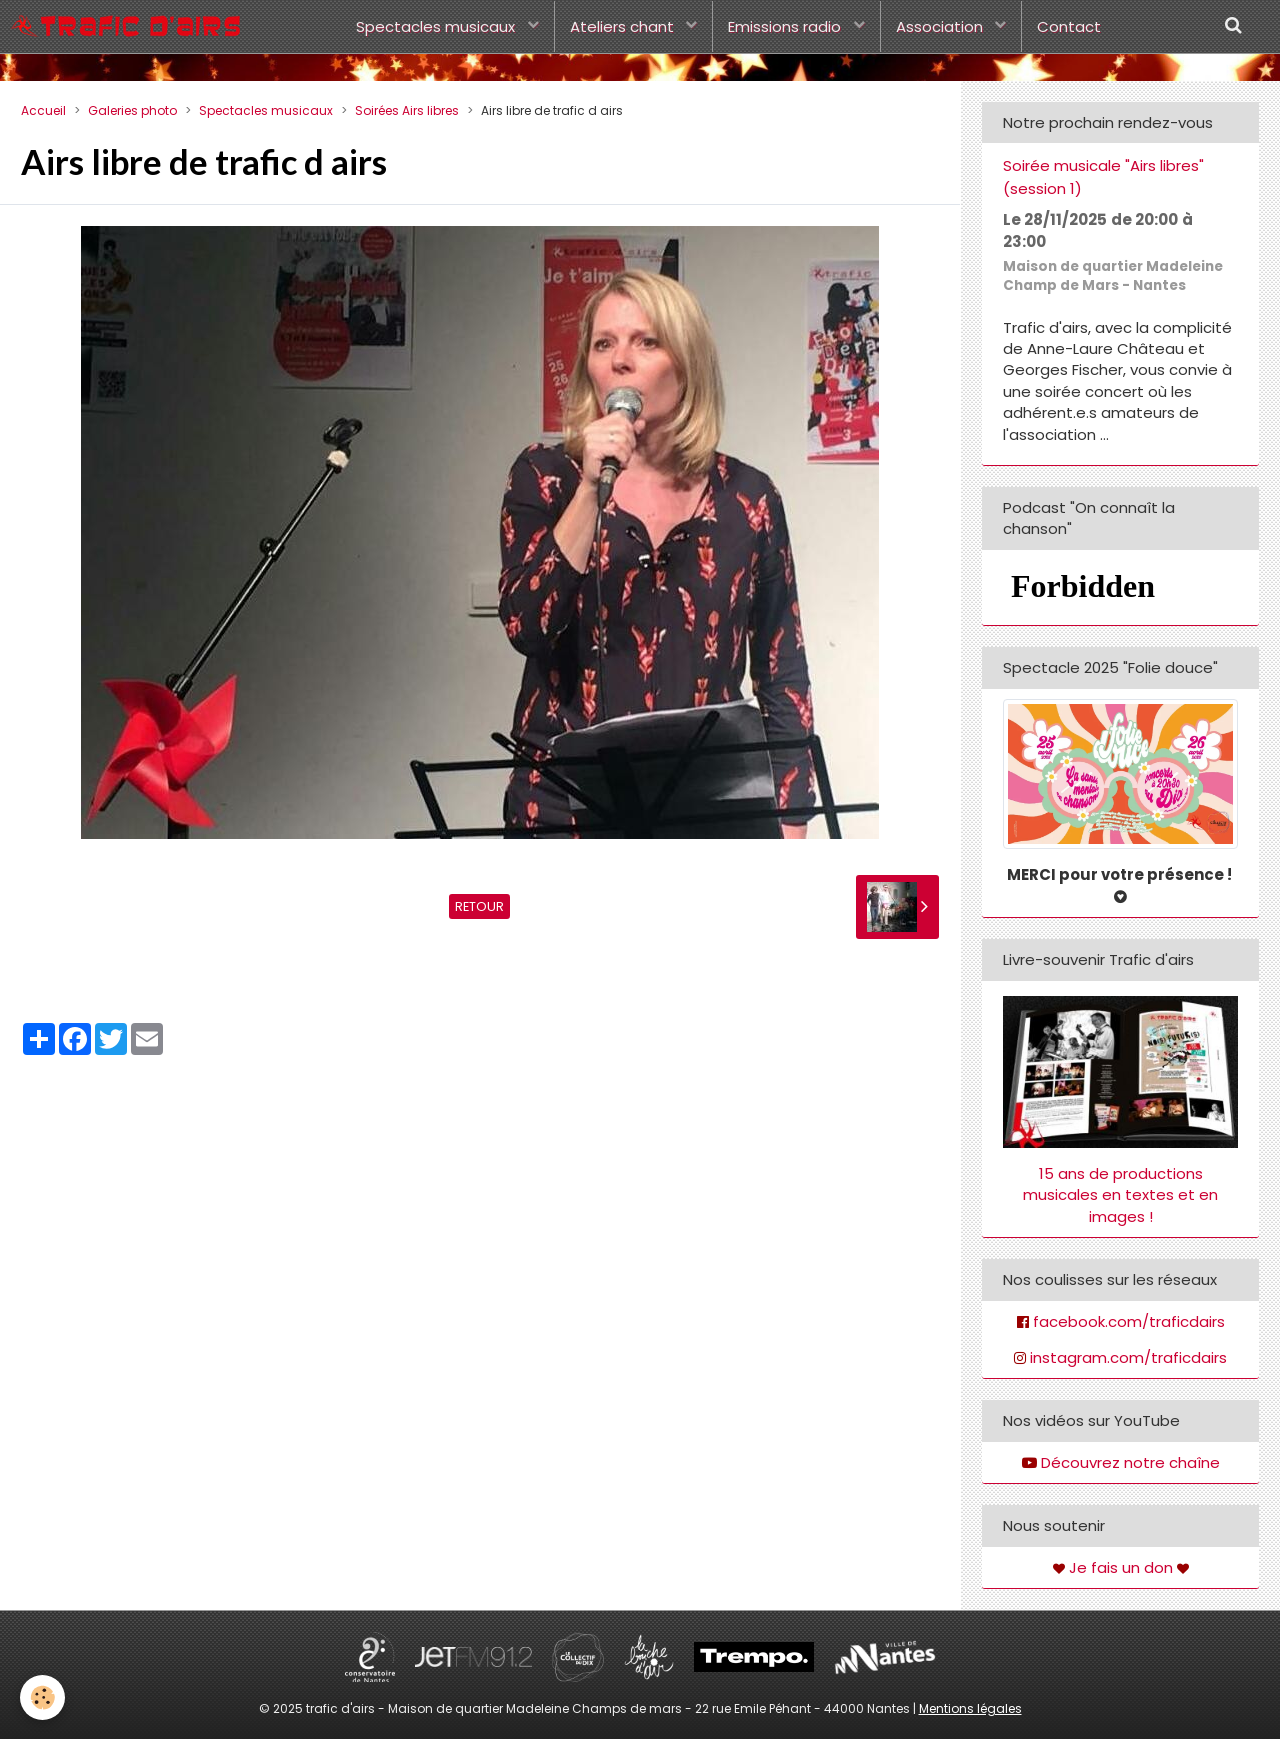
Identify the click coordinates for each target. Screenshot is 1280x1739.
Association (941, 26)
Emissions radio (786, 26)
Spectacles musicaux (437, 26)
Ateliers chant (624, 26)
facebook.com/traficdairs (1129, 1321)
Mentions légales (970, 1708)
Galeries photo (132, 110)
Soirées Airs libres (407, 110)
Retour (479, 906)
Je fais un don (1121, 1567)
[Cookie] (42, 1697)
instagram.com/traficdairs (1128, 1357)
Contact (1069, 26)
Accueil (43, 110)
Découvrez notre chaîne (1130, 1462)
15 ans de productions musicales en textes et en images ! (1120, 1195)
